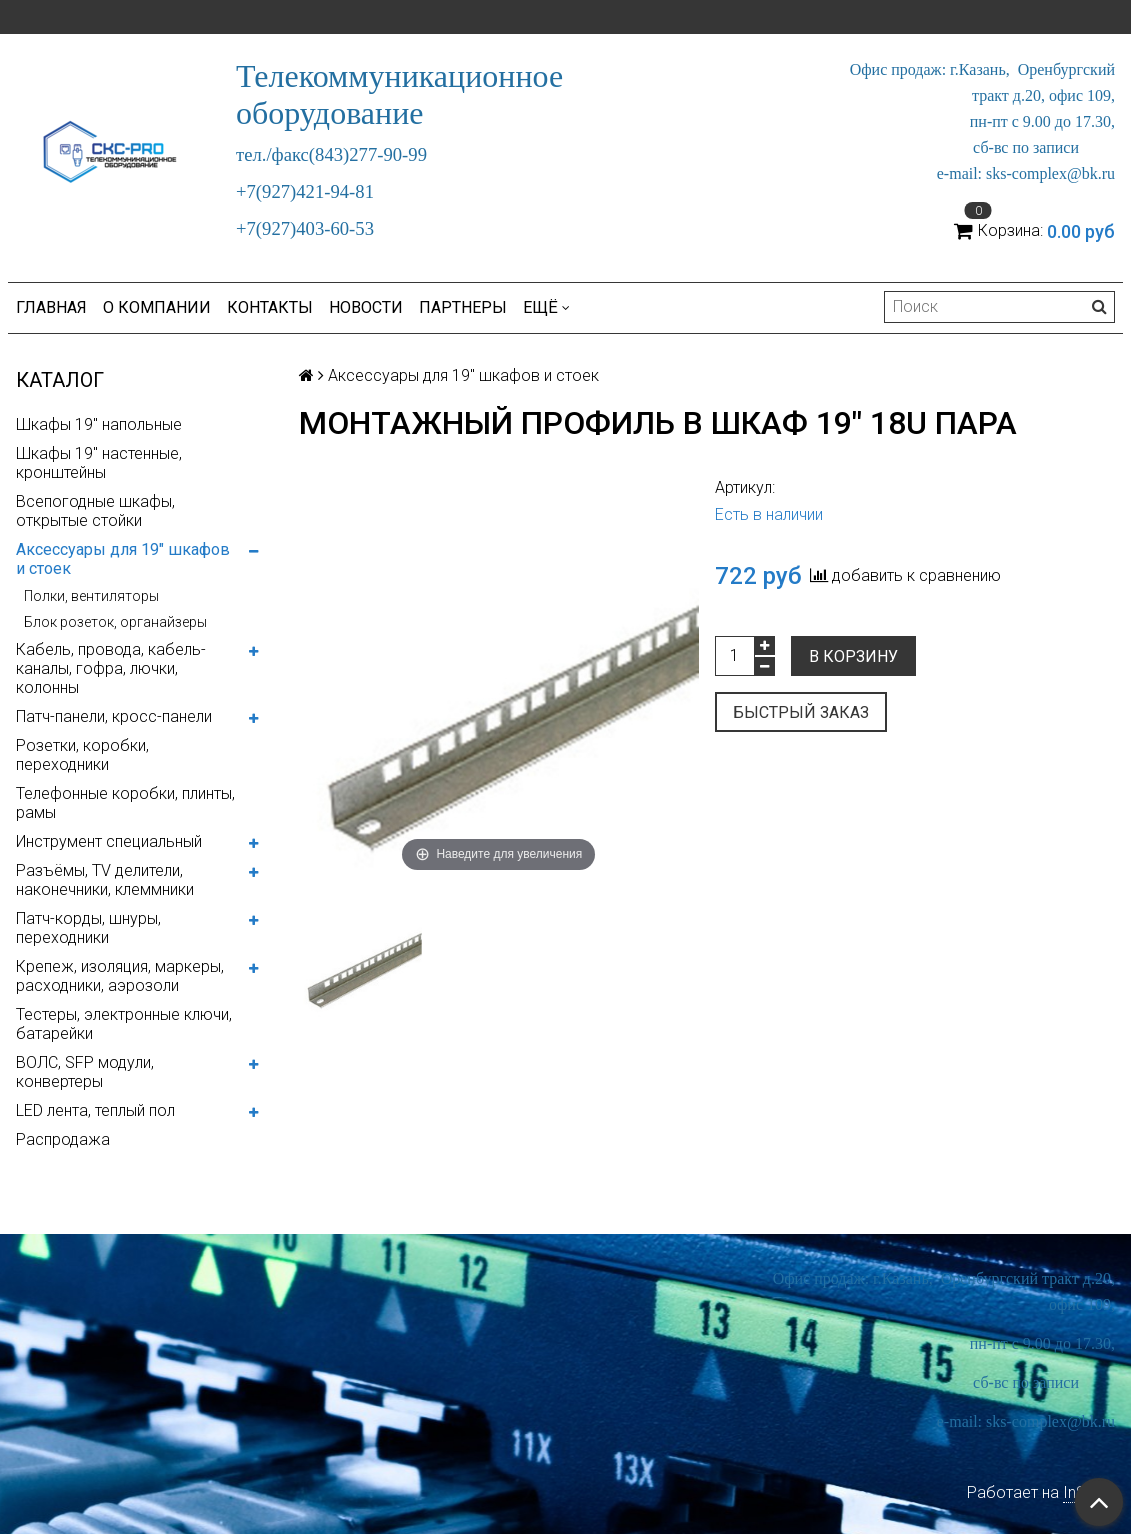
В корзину (853, 656)
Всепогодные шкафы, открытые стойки (95, 511)
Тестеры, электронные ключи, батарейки (124, 1024)
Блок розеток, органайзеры (115, 622)
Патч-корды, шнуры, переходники (88, 928)
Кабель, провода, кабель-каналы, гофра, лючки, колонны (111, 668)
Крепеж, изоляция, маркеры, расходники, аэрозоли (120, 976)
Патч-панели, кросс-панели (114, 716)
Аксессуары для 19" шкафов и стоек (123, 559)
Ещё (546, 307)
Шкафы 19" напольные (99, 424)
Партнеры (463, 307)
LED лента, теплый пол (95, 1110)
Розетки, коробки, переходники (82, 755)
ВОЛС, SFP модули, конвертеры (85, 1072)
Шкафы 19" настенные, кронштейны (99, 463)
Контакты (270, 307)
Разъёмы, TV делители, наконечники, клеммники (105, 880)
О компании (157, 307)
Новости (366, 307)
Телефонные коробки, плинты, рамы (125, 803)
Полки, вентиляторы (91, 596)
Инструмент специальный (109, 841)
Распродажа (63, 1139)
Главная (51, 307)
